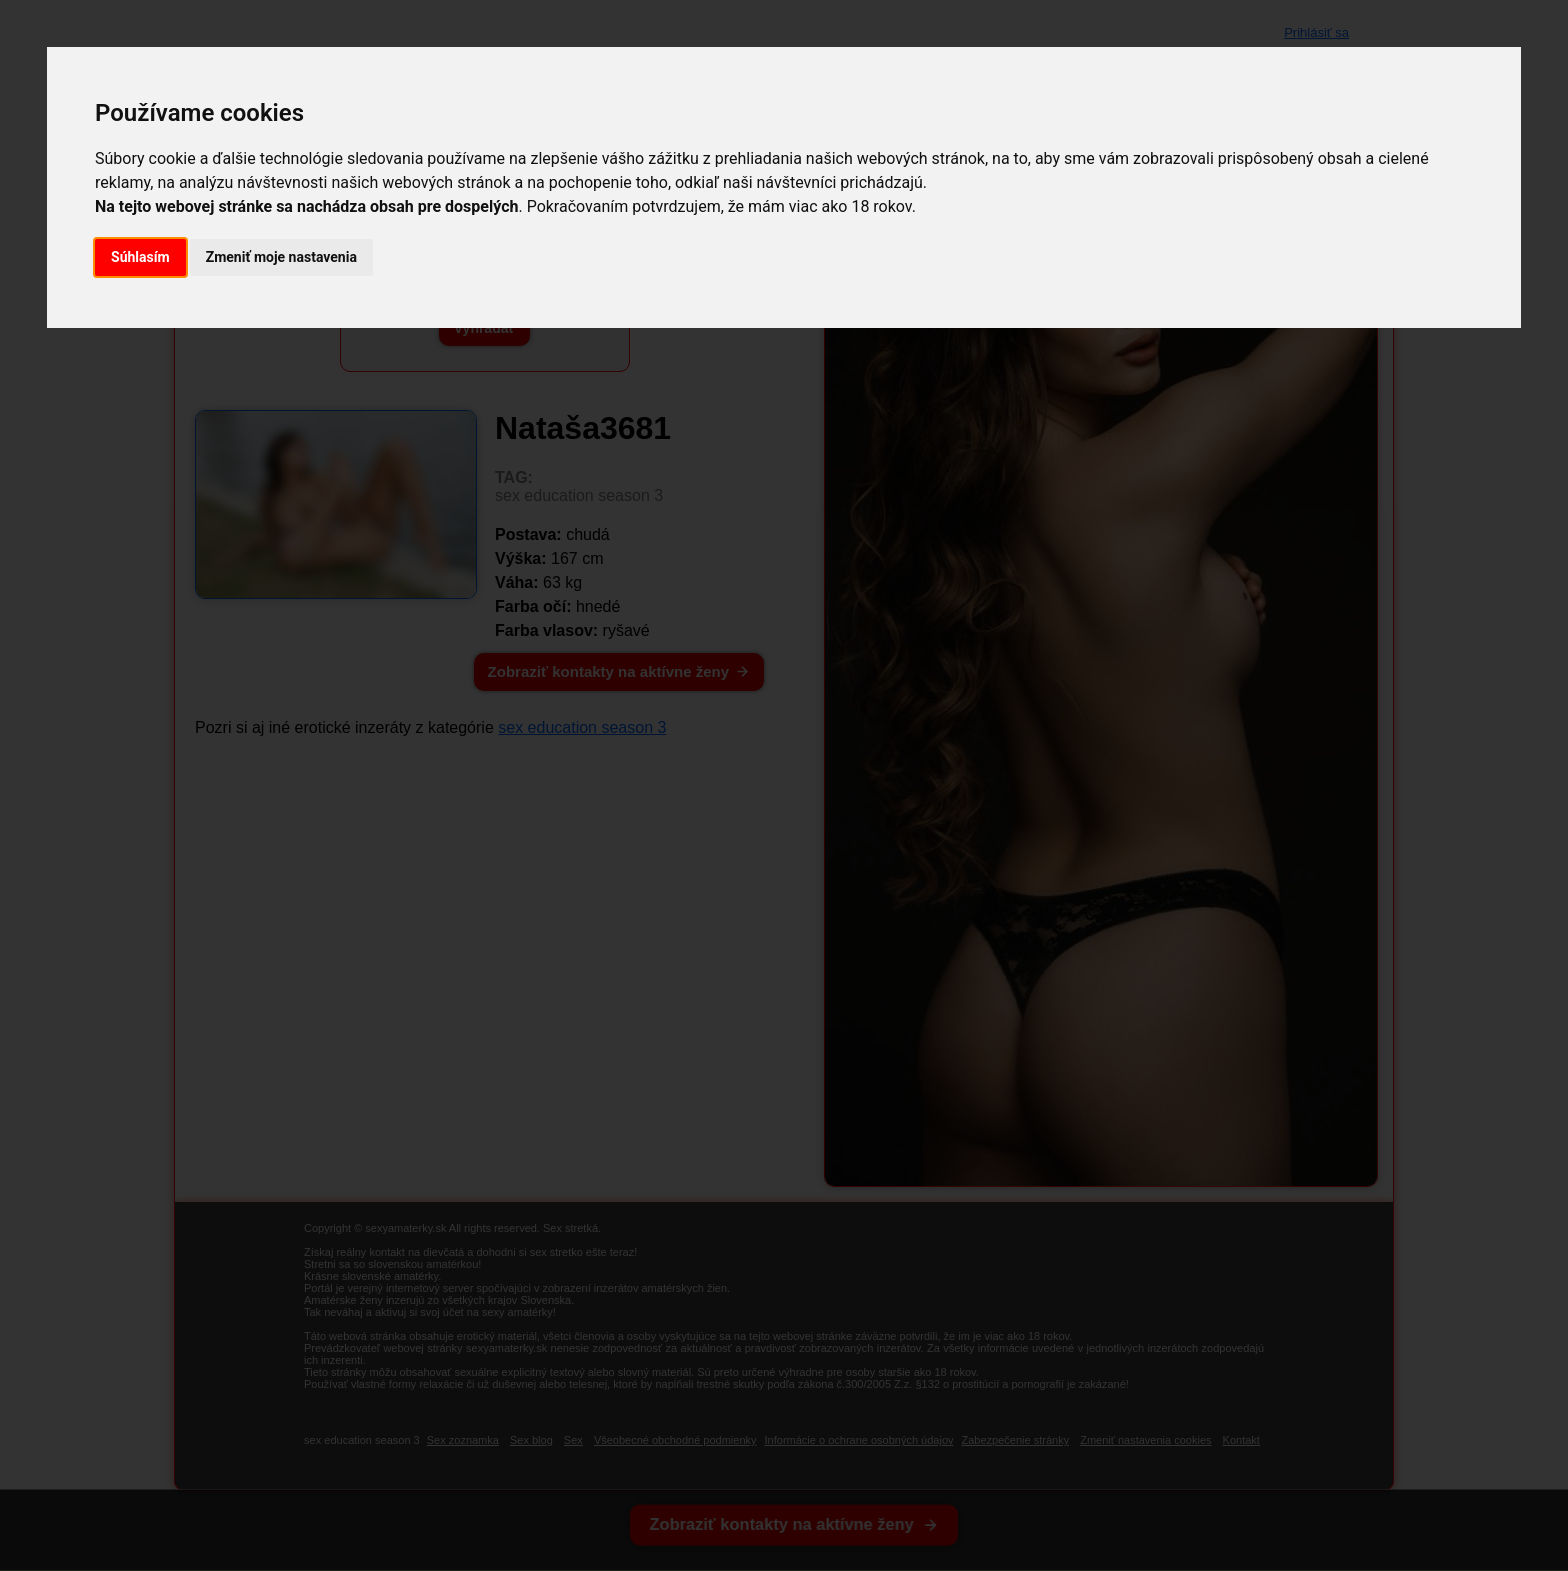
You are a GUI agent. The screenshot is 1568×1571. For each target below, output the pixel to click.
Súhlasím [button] (140, 257)
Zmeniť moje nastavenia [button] (281, 257)
